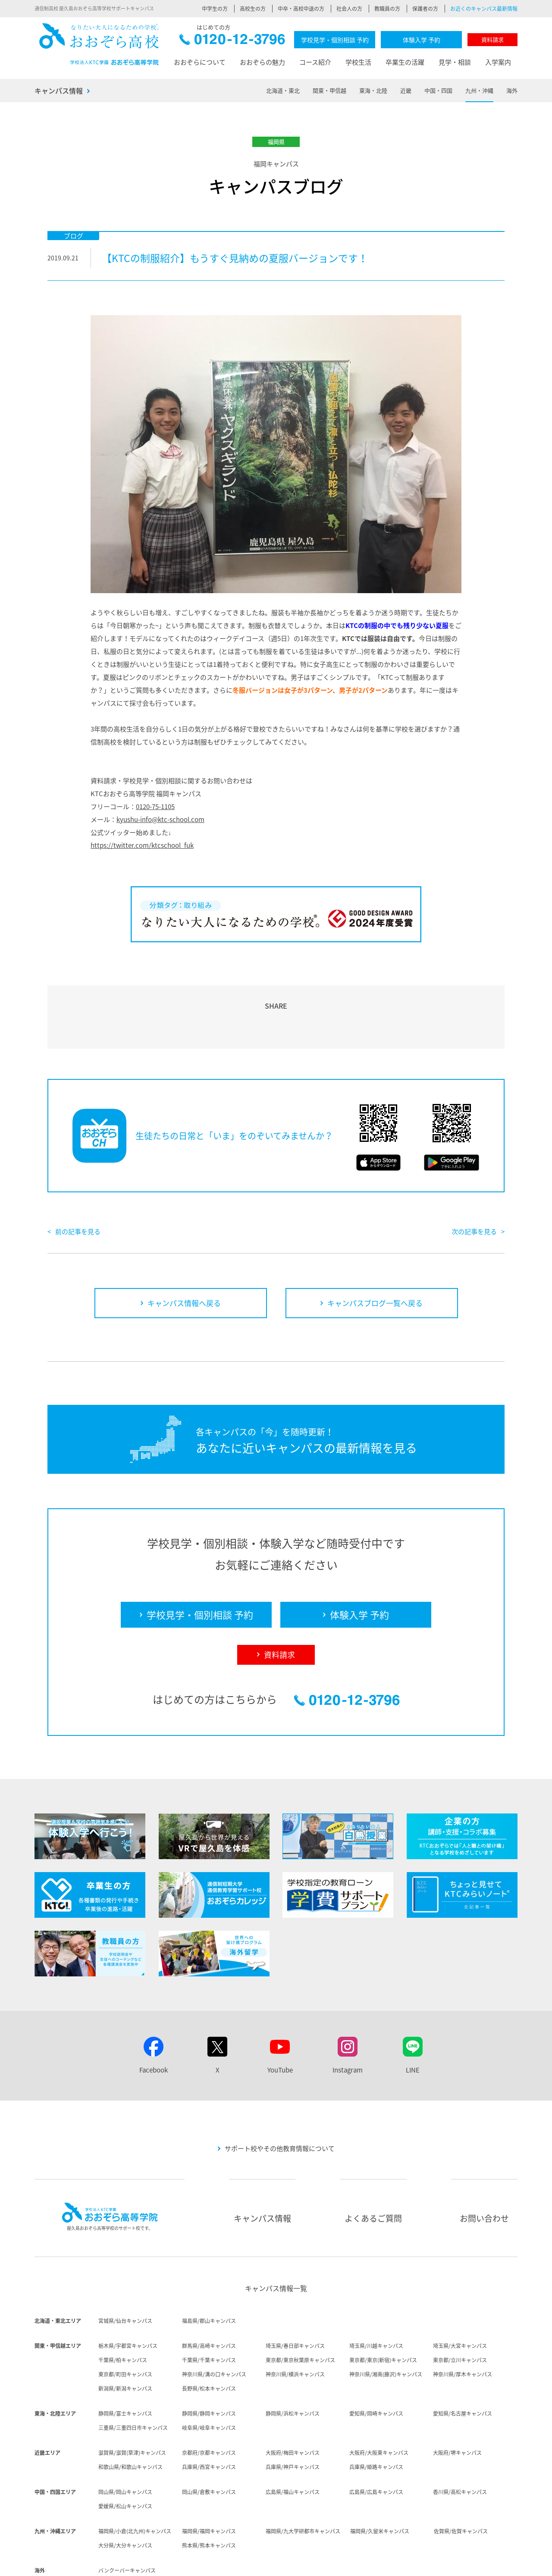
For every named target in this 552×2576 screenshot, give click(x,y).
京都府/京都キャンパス (209, 2403)
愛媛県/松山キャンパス (125, 2456)
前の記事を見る (77, 1182)
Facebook (153, 2020)
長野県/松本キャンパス (209, 2339)
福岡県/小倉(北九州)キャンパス (134, 2481)
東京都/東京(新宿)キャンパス (383, 2310)
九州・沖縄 (479, 90)
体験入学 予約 (421, 39)
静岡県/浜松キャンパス (293, 2364)
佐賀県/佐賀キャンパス (461, 2481)
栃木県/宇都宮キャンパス (127, 2296)
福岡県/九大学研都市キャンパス (303, 2481)
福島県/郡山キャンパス (209, 2271)
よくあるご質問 (373, 2169)
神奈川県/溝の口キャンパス (214, 2325)
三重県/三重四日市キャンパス (133, 2378)
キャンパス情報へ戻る (184, 1253)
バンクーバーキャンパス (127, 2521)
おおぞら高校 (99, 44)
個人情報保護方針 (323, 2563)
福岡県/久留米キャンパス (379, 2481)
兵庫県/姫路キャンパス (376, 2417)
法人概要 (251, 2563)
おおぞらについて (200, 62)
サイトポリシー (372, 2563)
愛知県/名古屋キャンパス (462, 2364)
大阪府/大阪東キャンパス (378, 2403)
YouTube (280, 2020)
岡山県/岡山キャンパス (125, 2442)
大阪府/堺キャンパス (457, 2403)
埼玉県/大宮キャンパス (460, 2296)
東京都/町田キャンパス (125, 2325)
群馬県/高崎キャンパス (209, 2296)
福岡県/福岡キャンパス (209, 2481)
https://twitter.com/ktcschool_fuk (142, 845)
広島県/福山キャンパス (293, 2442)
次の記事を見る (474, 1182)
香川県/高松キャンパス (460, 2442)
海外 (512, 90)
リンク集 (507, 2563)
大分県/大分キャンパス (125, 2496)
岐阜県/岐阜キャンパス (209, 2378)
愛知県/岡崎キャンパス (376, 2364)
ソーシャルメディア (423, 2563)
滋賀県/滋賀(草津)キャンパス (132, 2403)
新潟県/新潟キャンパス (125, 2339)
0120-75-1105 (155, 806)
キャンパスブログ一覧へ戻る (375, 1253)
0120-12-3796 (232, 41)
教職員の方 (387, 9)
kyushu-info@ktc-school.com (160, 819)
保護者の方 (425, 9)
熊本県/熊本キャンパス (209, 2496)
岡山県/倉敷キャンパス (209, 2442)
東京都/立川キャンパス (460, 2310)
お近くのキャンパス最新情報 (484, 9)
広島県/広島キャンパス (376, 2442)
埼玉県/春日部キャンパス (295, 2296)
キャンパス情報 (58, 90)
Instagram (347, 2020)
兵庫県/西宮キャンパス (209, 2417)
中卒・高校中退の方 (301, 9)
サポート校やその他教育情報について (280, 2099)
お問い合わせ (484, 2169)
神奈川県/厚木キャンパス (462, 2325)
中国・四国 (438, 90)
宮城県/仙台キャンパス (125, 2271)
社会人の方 (349, 9)
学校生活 (358, 62)
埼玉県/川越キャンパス (376, 2296)
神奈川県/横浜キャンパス (295, 2325)
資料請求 (492, 39)
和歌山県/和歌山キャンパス (130, 2417)
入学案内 (498, 62)
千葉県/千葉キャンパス (209, 2310)
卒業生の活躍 (405, 62)
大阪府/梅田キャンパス (293, 2403)
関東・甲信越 (329, 90)
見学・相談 (455, 62)
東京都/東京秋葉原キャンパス (300, 2310)
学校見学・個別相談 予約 (335, 39)
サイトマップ (471, 2563)
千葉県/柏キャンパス (122, 2310)
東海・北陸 (373, 90)
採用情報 (282, 2563)
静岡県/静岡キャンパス (209, 2364)
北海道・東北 (283, 90)
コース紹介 (315, 62)
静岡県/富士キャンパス (125, 2364)
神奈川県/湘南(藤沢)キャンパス (385, 2325)
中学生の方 (215, 9)
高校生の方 (253, 9)
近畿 (405, 90)
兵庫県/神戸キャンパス (293, 2417)
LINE (413, 2020)
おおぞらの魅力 (262, 62)
